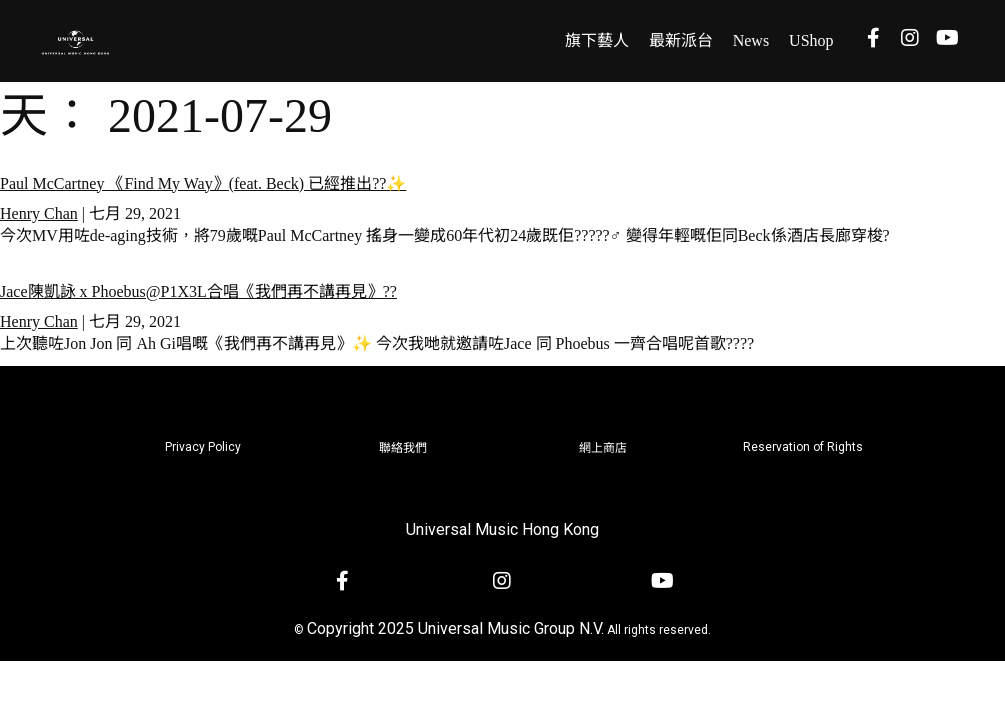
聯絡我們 (403, 448)
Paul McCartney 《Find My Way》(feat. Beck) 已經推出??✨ (203, 183)
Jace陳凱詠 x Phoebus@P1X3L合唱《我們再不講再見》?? (198, 291)
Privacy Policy (203, 447)
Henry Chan (39, 213)
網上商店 (603, 448)
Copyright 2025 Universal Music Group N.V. (455, 628)
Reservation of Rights (803, 447)
